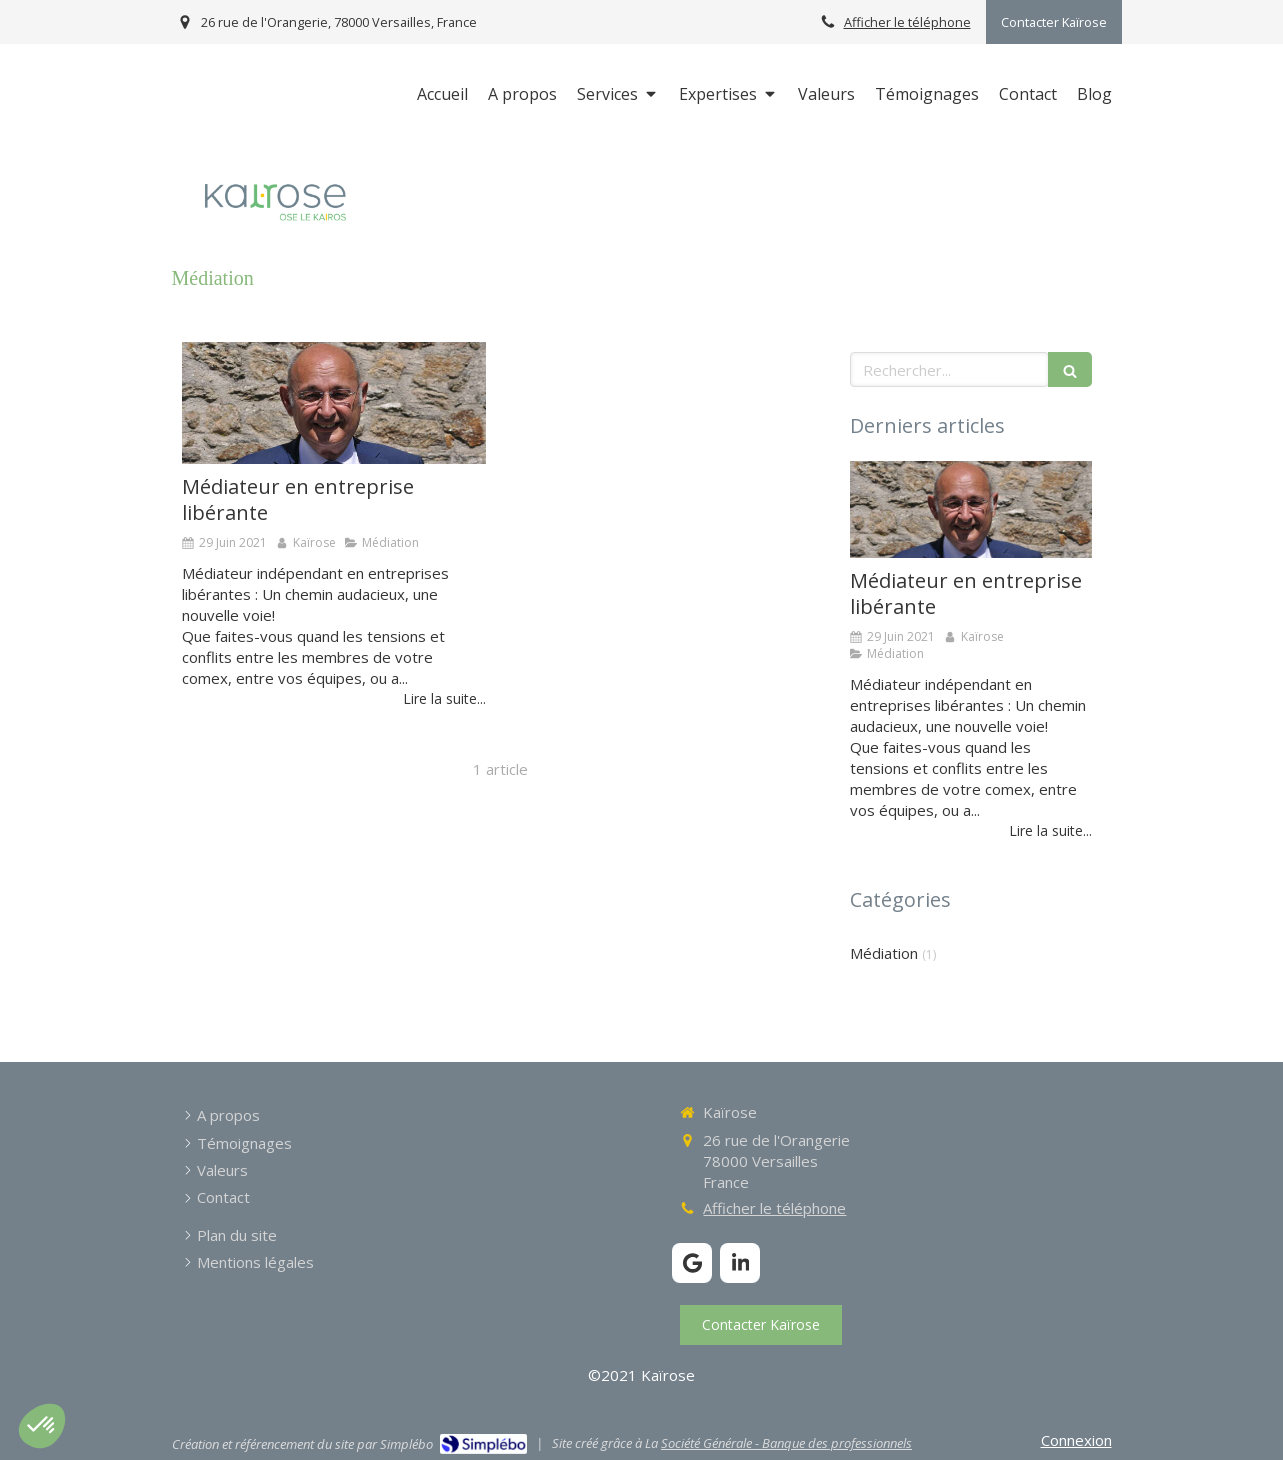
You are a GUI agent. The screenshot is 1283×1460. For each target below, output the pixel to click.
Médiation (884, 953)
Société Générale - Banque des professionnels (786, 1443)
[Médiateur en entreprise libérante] (334, 403)
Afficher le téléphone (907, 22)
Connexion (1076, 1440)
